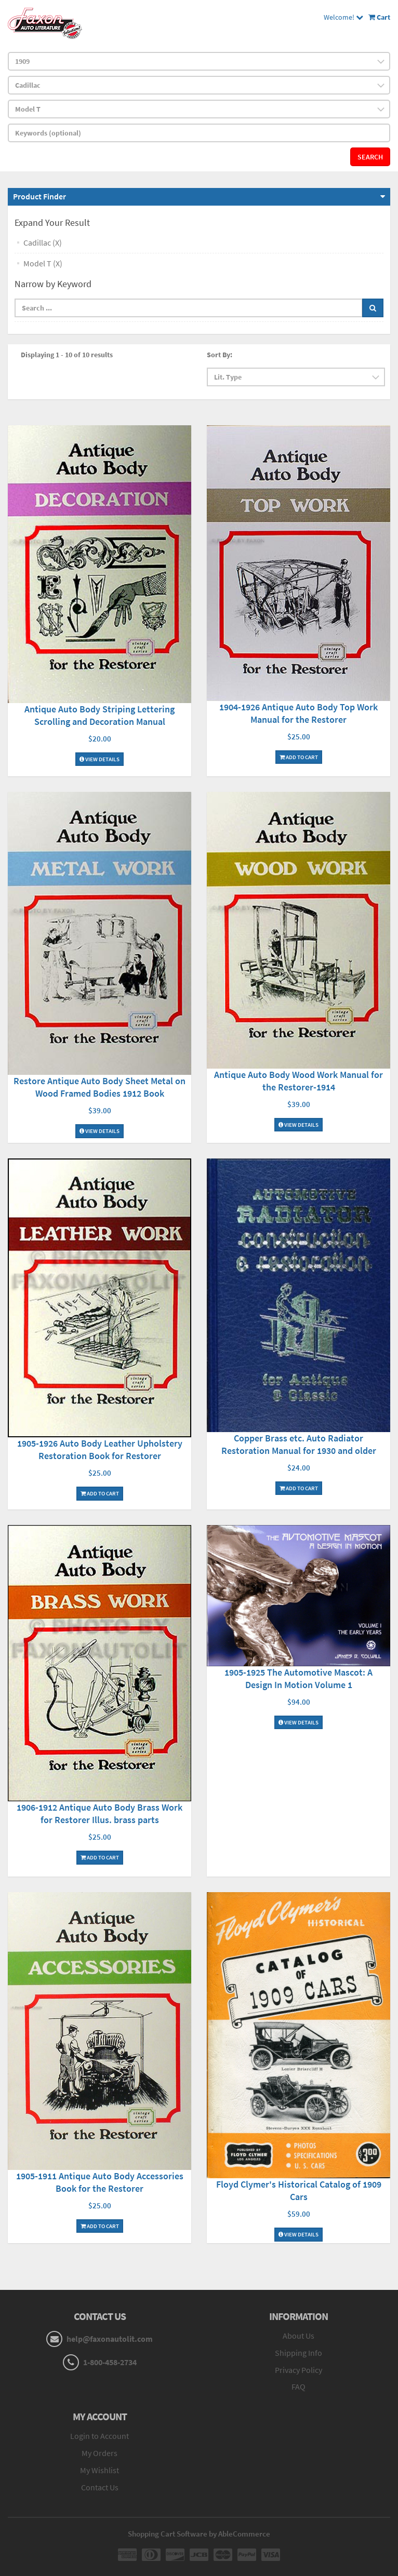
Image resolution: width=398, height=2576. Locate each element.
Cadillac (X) (42, 242)
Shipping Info (298, 2353)
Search (370, 156)
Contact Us (99, 2487)
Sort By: (219, 354)
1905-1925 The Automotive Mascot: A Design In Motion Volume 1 (298, 1678)
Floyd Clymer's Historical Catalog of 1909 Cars (298, 2190)
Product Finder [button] (39, 196)
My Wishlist (99, 2470)
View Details (99, 759)
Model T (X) (42, 263)
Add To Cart (299, 757)
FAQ (298, 2386)
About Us (298, 2335)
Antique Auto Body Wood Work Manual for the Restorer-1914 (298, 1081)
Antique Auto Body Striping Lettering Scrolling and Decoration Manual (99, 715)
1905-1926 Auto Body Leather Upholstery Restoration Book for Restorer (99, 1449)
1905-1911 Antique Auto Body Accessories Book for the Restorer (99, 2182)
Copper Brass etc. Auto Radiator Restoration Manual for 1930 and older (298, 1444)
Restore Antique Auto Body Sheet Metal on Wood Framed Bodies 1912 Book (99, 1087)
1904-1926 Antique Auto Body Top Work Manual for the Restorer (298, 713)
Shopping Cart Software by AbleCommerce (199, 2534)
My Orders (99, 2453)
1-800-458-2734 (110, 2362)
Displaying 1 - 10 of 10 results (67, 354)
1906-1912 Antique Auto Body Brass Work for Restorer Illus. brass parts (99, 1813)
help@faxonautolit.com (110, 2339)
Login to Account (99, 2436)
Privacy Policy (298, 2370)
